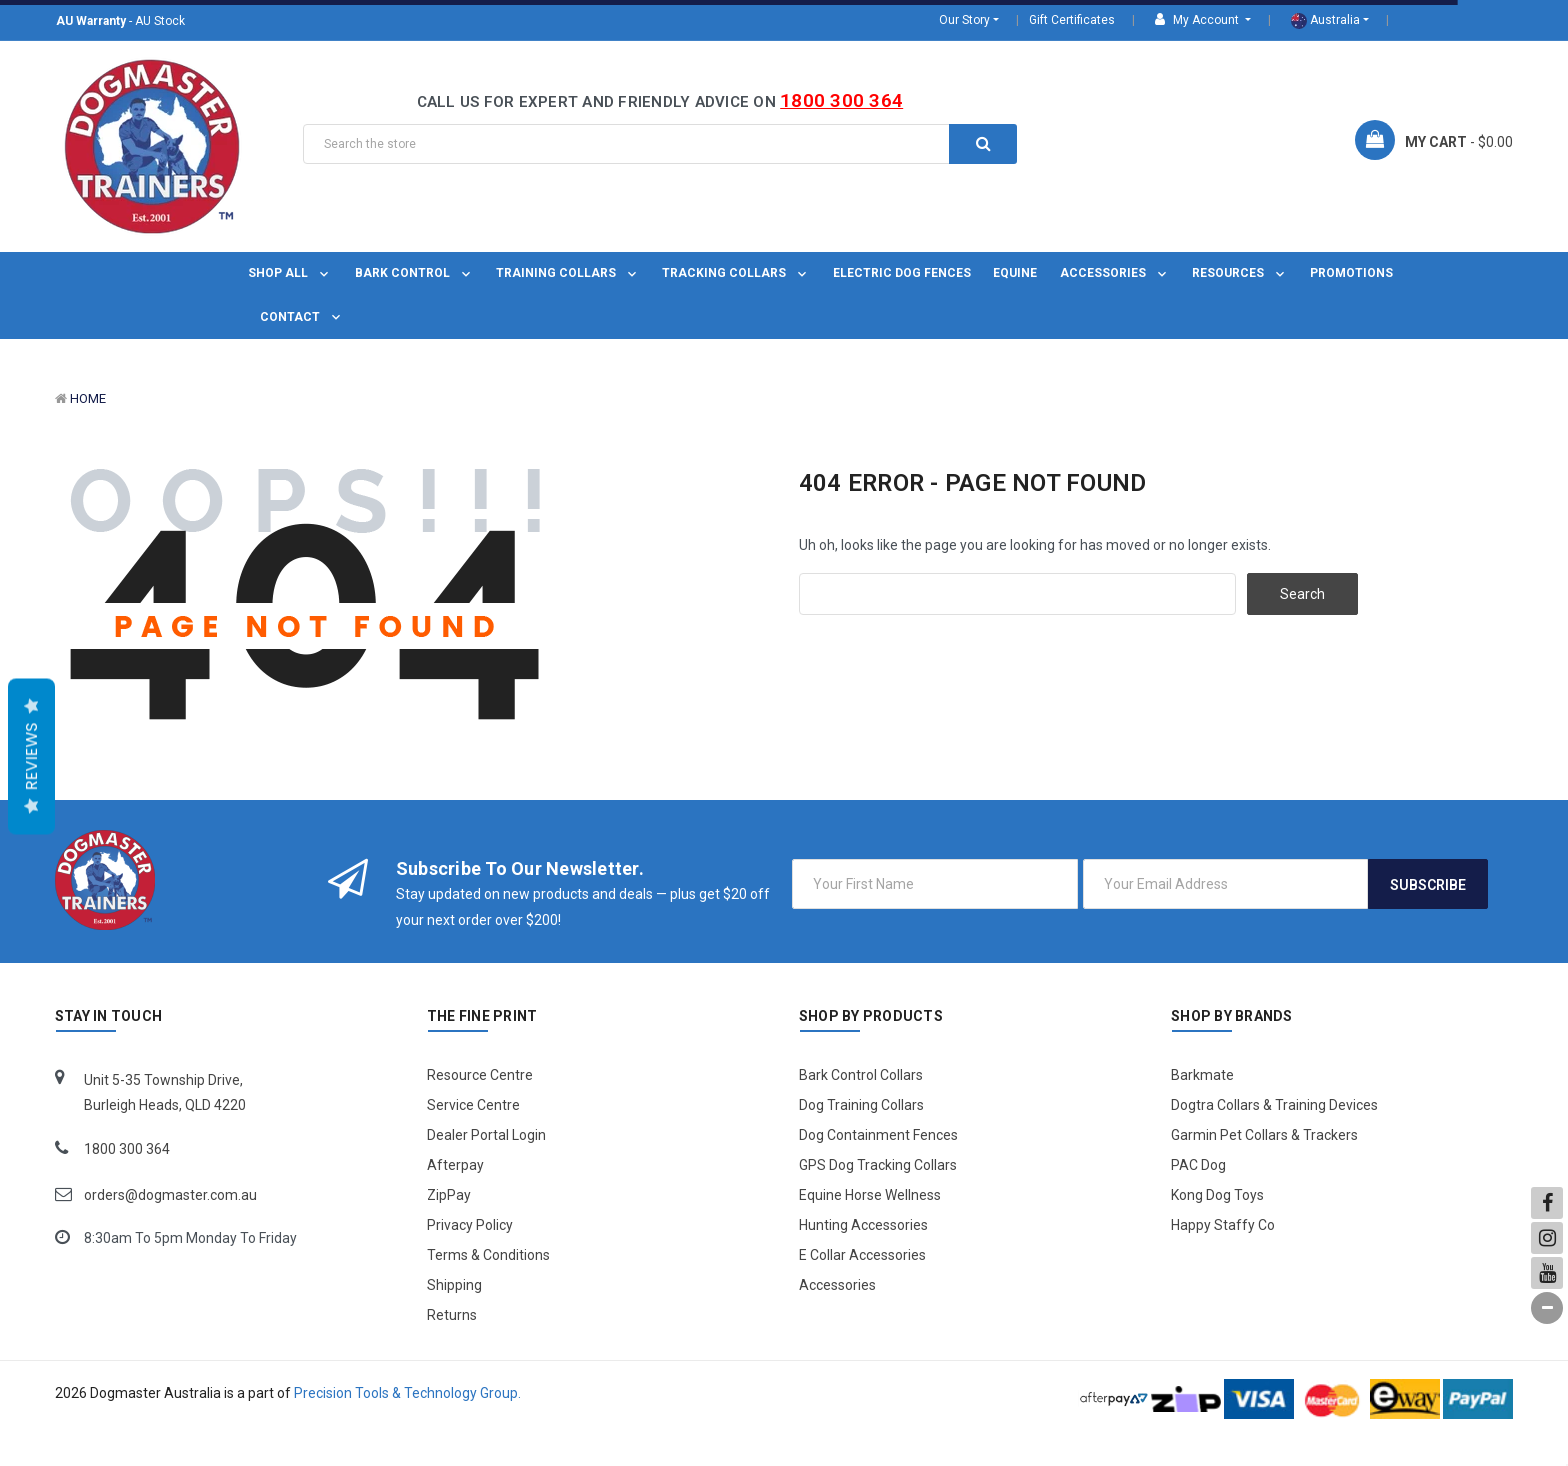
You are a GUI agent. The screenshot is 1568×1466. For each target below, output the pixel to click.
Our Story (964, 20)
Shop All (290, 273)
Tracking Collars (736, 273)
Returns (452, 1315)
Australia (1325, 21)
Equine (1015, 273)
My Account (1198, 19)
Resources (1240, 273)
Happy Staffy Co (1223, 1225)
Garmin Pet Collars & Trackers (1264, 1135)
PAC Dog (1198, 1165)
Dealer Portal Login (486, 1135)
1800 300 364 (841, 100)
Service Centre (473, 1105)
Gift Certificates (1072, 20)
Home (88, 398)
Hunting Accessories (863, 1225)
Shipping (454, 1285)
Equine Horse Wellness (870, 1195)
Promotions (1351, 273)
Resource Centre (480, 1075)
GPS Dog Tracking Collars (878, 1165)
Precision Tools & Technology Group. (407, 1393)
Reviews (31, 757)
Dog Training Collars (861, 1105)
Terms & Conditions (488, 1255)
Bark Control (414, 273)
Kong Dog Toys (1217, 1195)
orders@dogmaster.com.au (170, 1195)
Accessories (1115, 273)
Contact (302, 317)
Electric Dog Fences (902, 273)
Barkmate (1202, 1075)
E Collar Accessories (862, 1255)
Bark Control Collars (861, 1075)
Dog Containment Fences (878, 1135)
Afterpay (455, 1165)
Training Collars (568, 273)
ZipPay (449, 1195)
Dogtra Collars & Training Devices (1274, 1105)
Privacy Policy (470, 1225)
